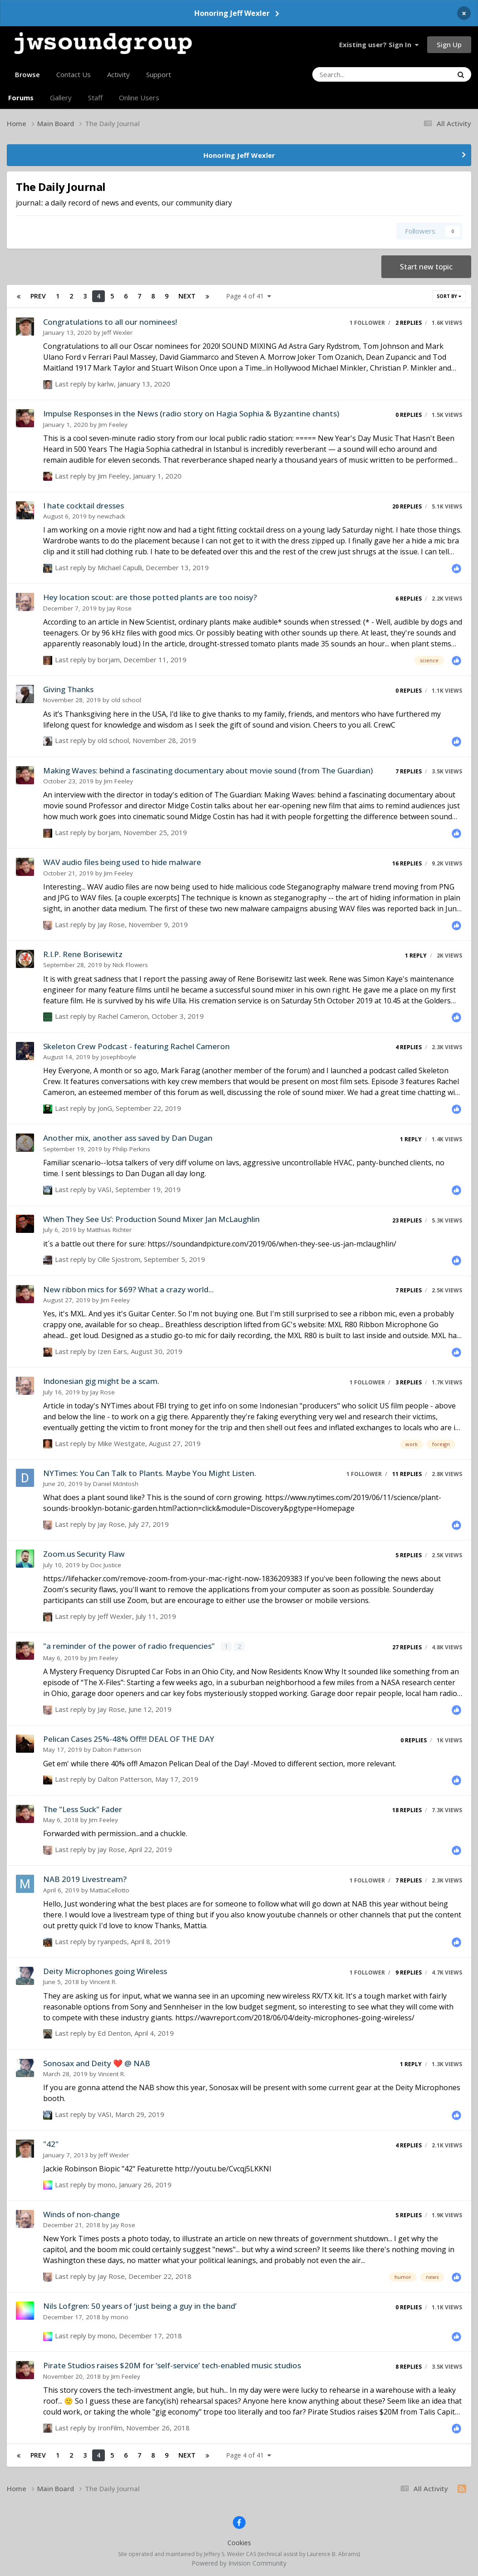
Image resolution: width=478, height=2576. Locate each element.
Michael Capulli (120, 567)
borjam (109, 659)
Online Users (139, 97)
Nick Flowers (130, 965)
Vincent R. (103, 1981)
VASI (105, 1189)
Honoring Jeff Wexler (232, 13)
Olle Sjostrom (119, 1259)
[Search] (358, 74)
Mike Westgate (121, 1443)
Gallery (61, 97)
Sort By (449, 296)
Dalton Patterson (117, 1749)
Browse (27, 78)
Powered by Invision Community (239, 2562)
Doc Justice (105, 1565)
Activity (118, 74)
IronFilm (110, 2426)
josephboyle (118, 1057)
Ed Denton (114, 2032)
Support (158, 74)
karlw (106, 383)
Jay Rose (119, 608)
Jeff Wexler (117, 332)
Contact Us (73, 74)
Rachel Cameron (123, 1016)
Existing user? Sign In (379, 44)
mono (106, 2183)
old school (126, 700)
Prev (38, 296)
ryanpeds (112, 1940)
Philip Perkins (131, 1149)
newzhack (111, 516)
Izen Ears (112, 1351)
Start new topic (426, 267)
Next (187, 296)
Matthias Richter (109, 1230)
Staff (95, 97)
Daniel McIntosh (115, 1484)
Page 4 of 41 (248, 296)
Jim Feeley (113, 424)
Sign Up (449, 44)
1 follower (367, 323)
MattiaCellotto (109, 1889)
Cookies (239, 2542)
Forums (21, 97)
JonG (105, 1108)
